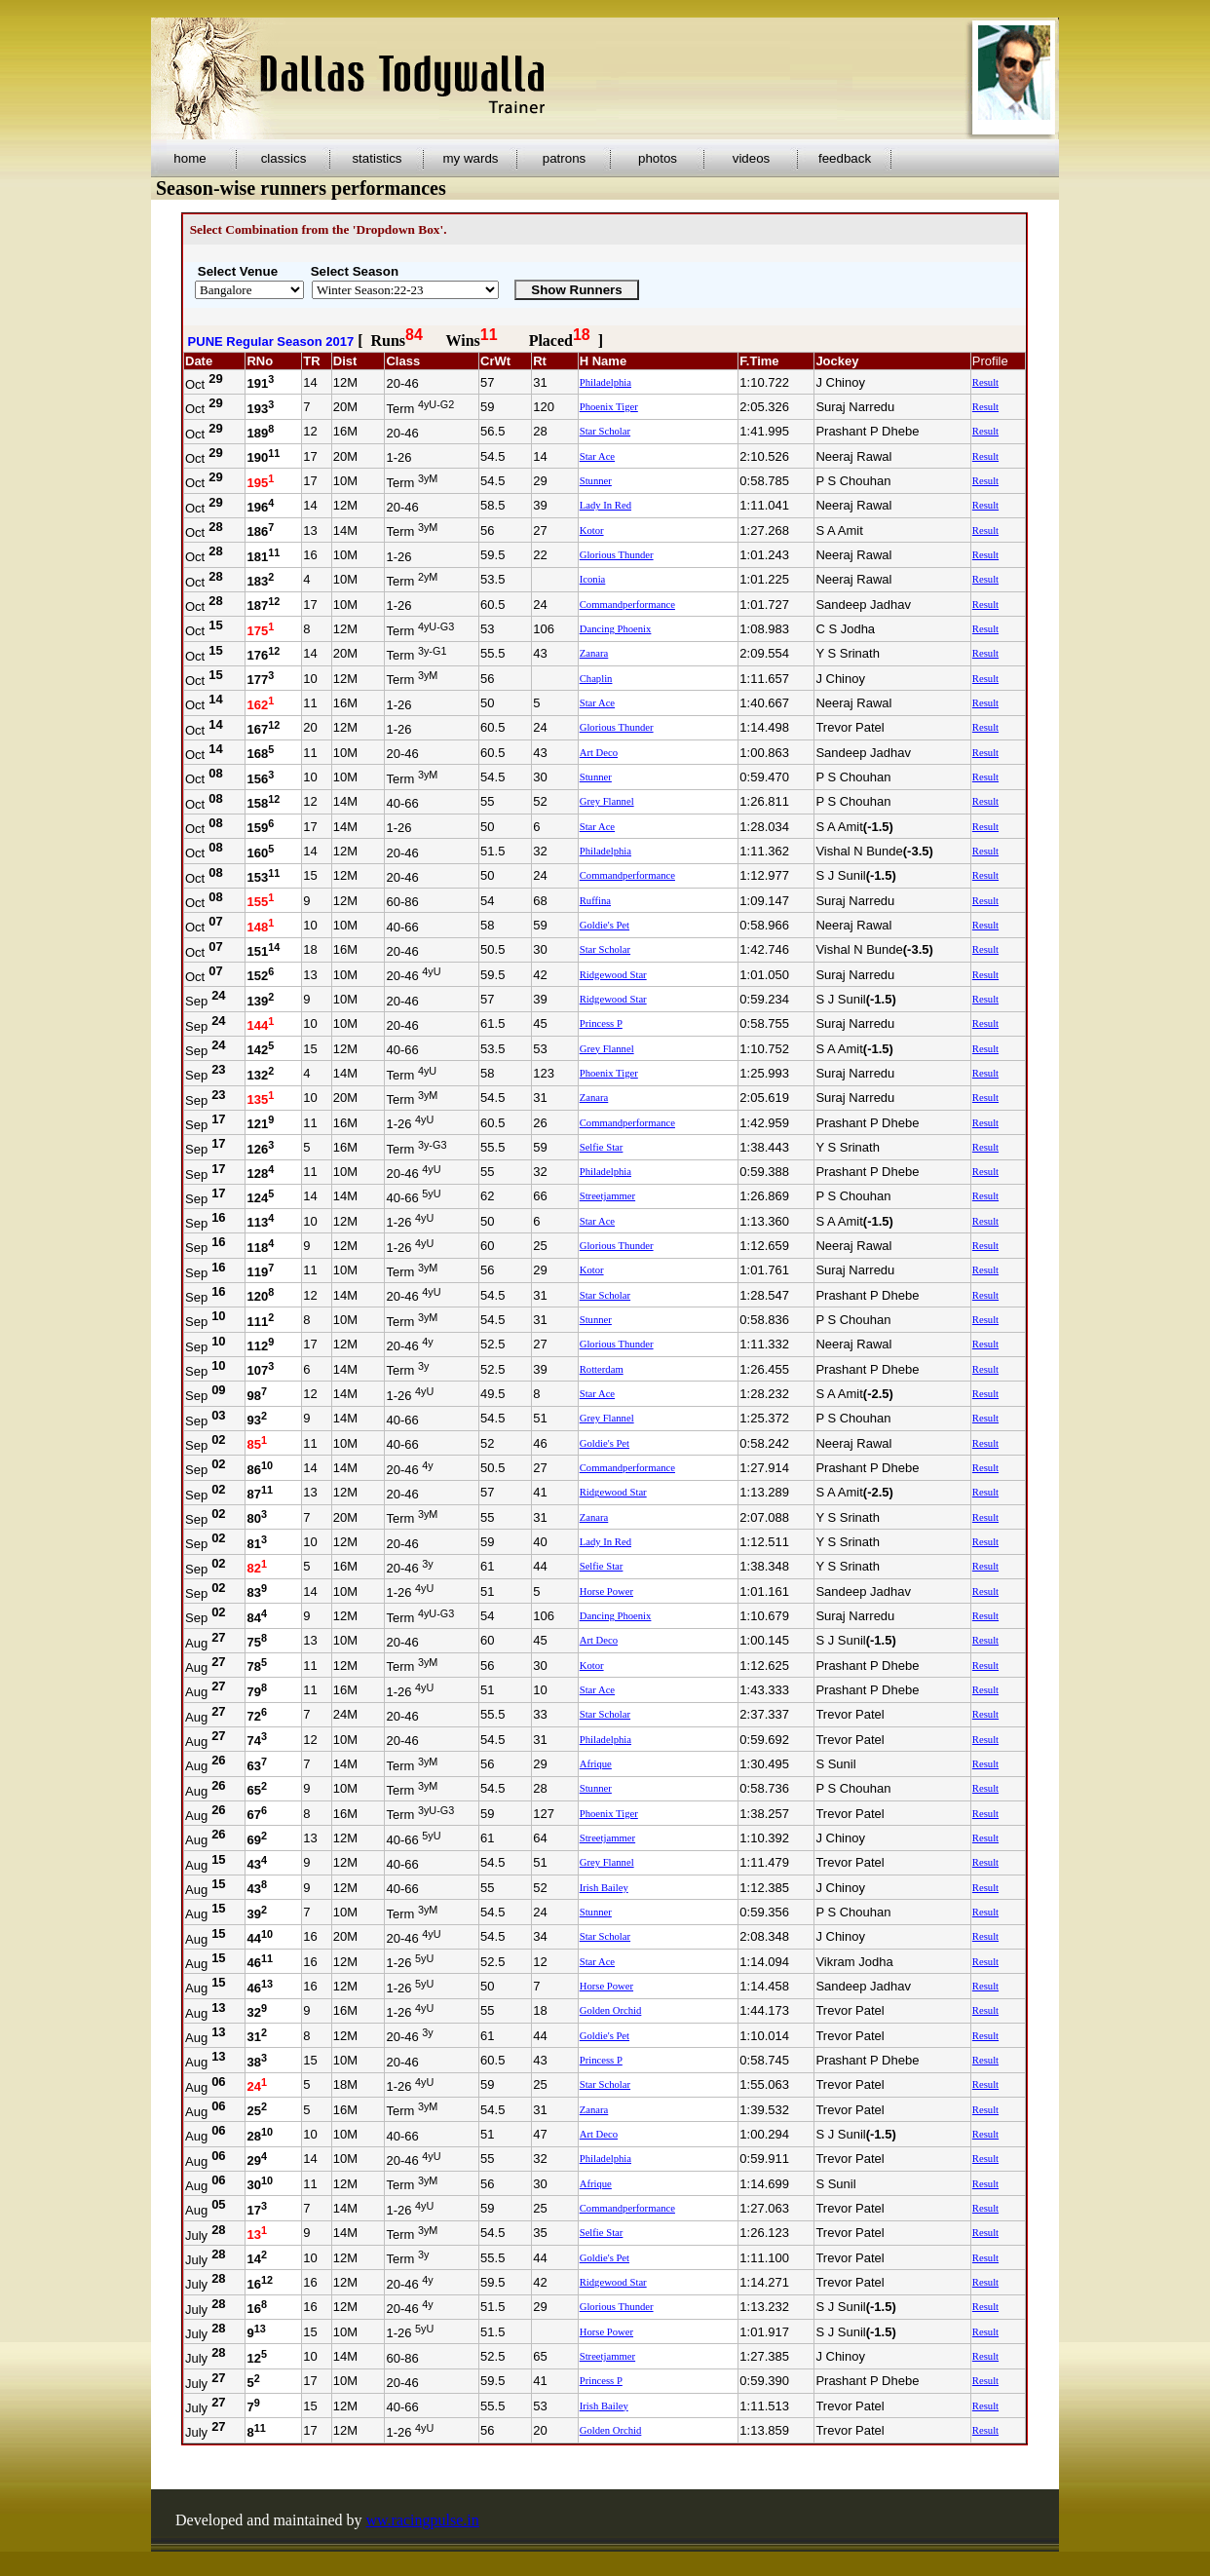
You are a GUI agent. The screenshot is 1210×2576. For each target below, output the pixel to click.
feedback (844, 158)
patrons (564, 158)
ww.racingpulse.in (422, 2520)
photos (657, 158)
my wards (470, 158)
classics (284, 158)
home (189, 158)
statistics (376, 158)
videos (752, 158)
